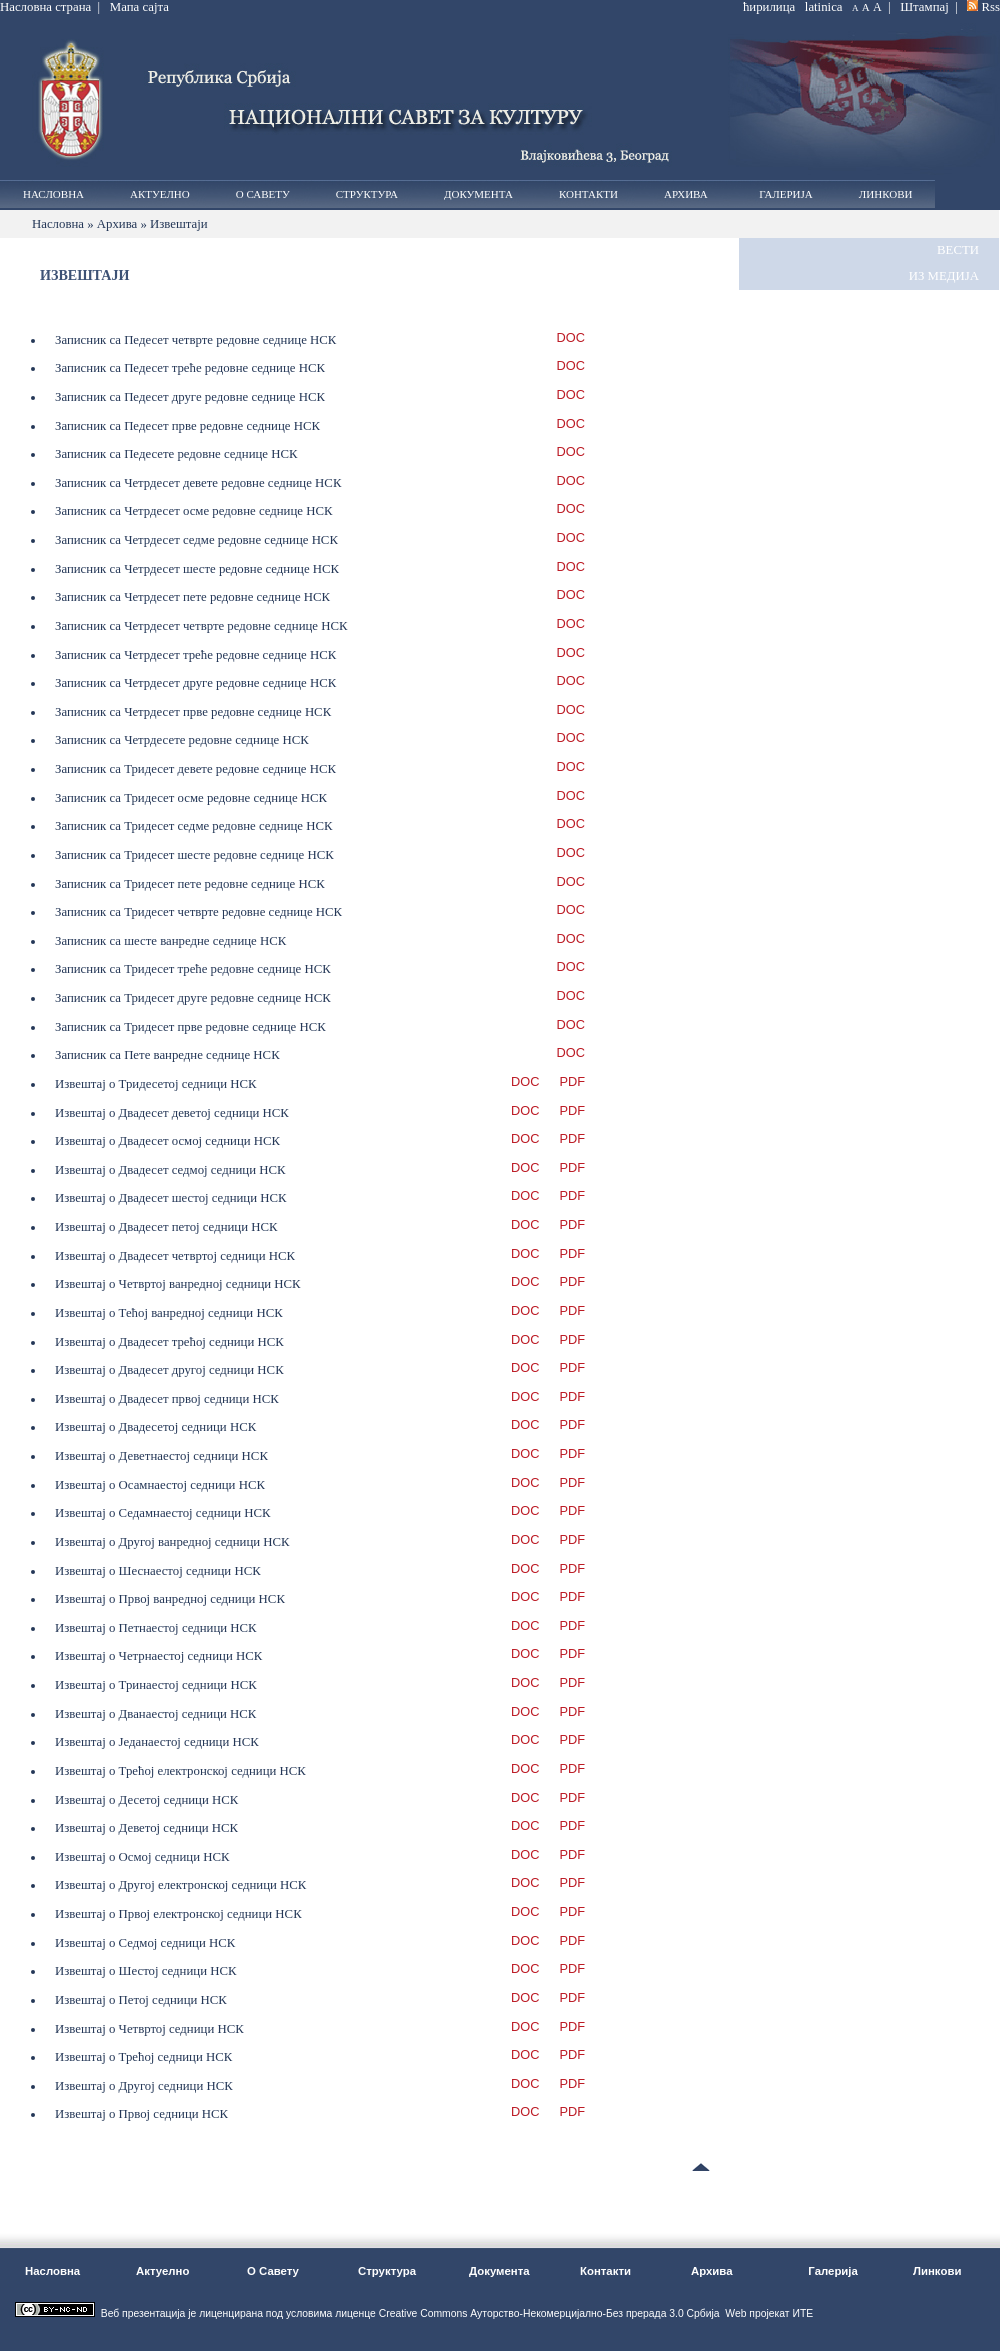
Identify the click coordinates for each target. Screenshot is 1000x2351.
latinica (824, 7)
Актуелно (160, 194)
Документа (478, 194)
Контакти (588, 194)
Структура (367, 194)
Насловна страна (45, 7)
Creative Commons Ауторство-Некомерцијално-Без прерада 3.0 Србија (549, 2313)
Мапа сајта (139, 7)
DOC (571, 338)
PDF (572, 1082)
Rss (991, 7)
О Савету (263, 194)
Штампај (924, 7)
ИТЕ (802, 2313)
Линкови (886, 194)
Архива (686, 194)
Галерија (783, 194)
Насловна (53, 194)
